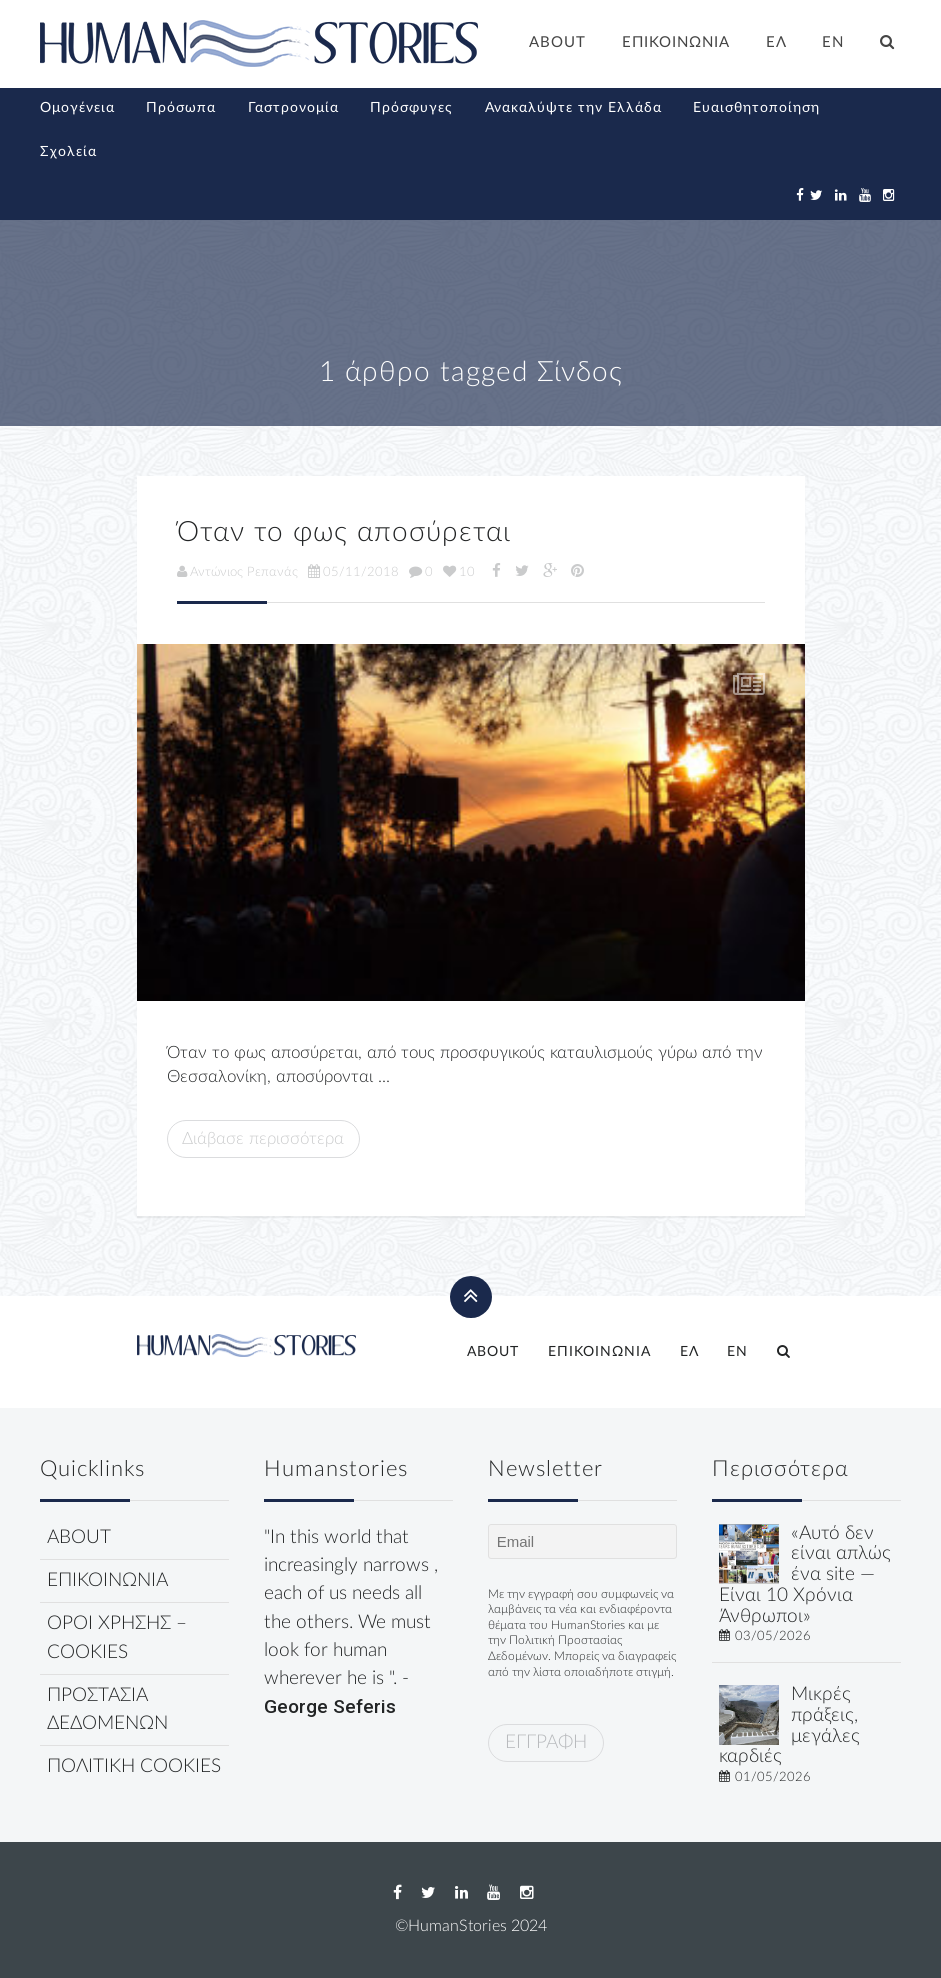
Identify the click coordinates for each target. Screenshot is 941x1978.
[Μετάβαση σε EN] (834, 45)
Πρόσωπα (181, 108)
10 (459, 572)
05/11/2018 (353, 572)
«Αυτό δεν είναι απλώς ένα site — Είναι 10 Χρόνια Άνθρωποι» (805, 1575)
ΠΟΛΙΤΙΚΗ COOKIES (134, 1766)
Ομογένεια (77, 108)
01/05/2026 (773, 1777)
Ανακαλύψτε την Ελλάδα (573, 108)
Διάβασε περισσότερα (263, 1138)
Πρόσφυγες (411, 108)
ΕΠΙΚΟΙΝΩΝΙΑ (676, 42)
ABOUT (557, 42)
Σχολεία (68, 152)
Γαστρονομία (293, 108)
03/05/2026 (773, 1636)
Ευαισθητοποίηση (756, 108)
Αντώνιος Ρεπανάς (237, 572)
